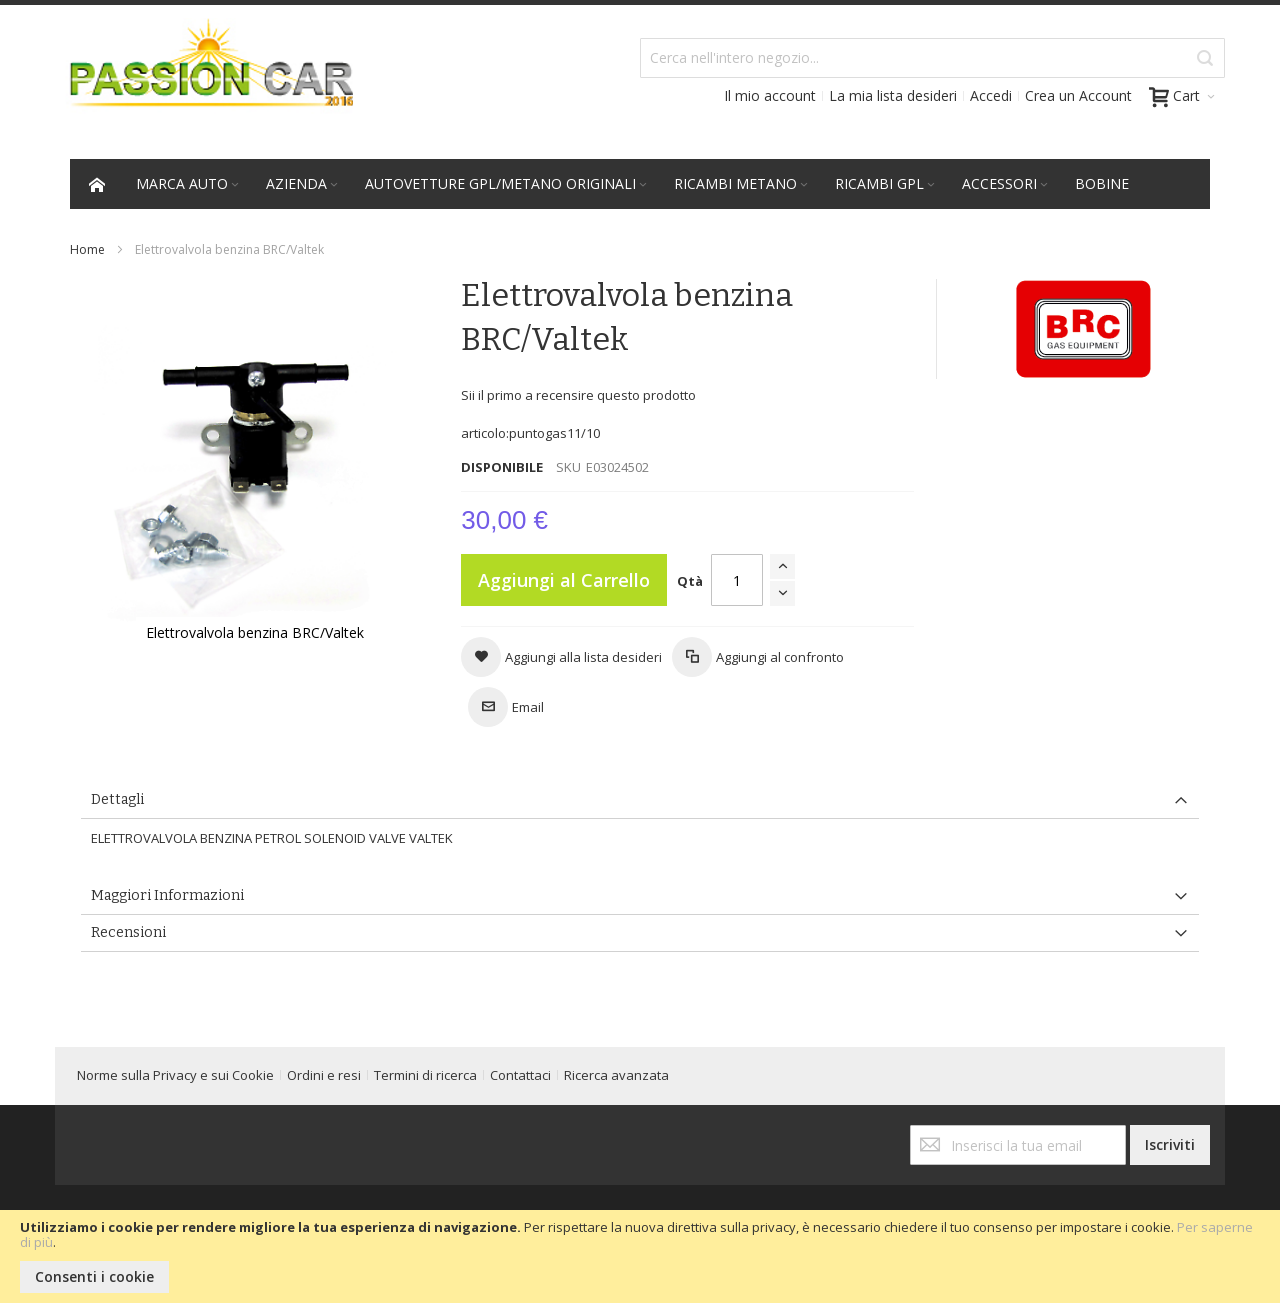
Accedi (991, 95)
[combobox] (932, 58)
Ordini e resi (324, 1075)
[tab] (639, 800)
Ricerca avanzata (616, 1075)
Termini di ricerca (425, 1075)
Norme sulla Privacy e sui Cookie (175, 1075)
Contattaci (520, 1075)
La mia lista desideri (893, 95)
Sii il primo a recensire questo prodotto (578, 395)
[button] (561, 657)
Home (87, 249)
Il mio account (770, 95)
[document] (640, 1256)
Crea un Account (1078, 95)
